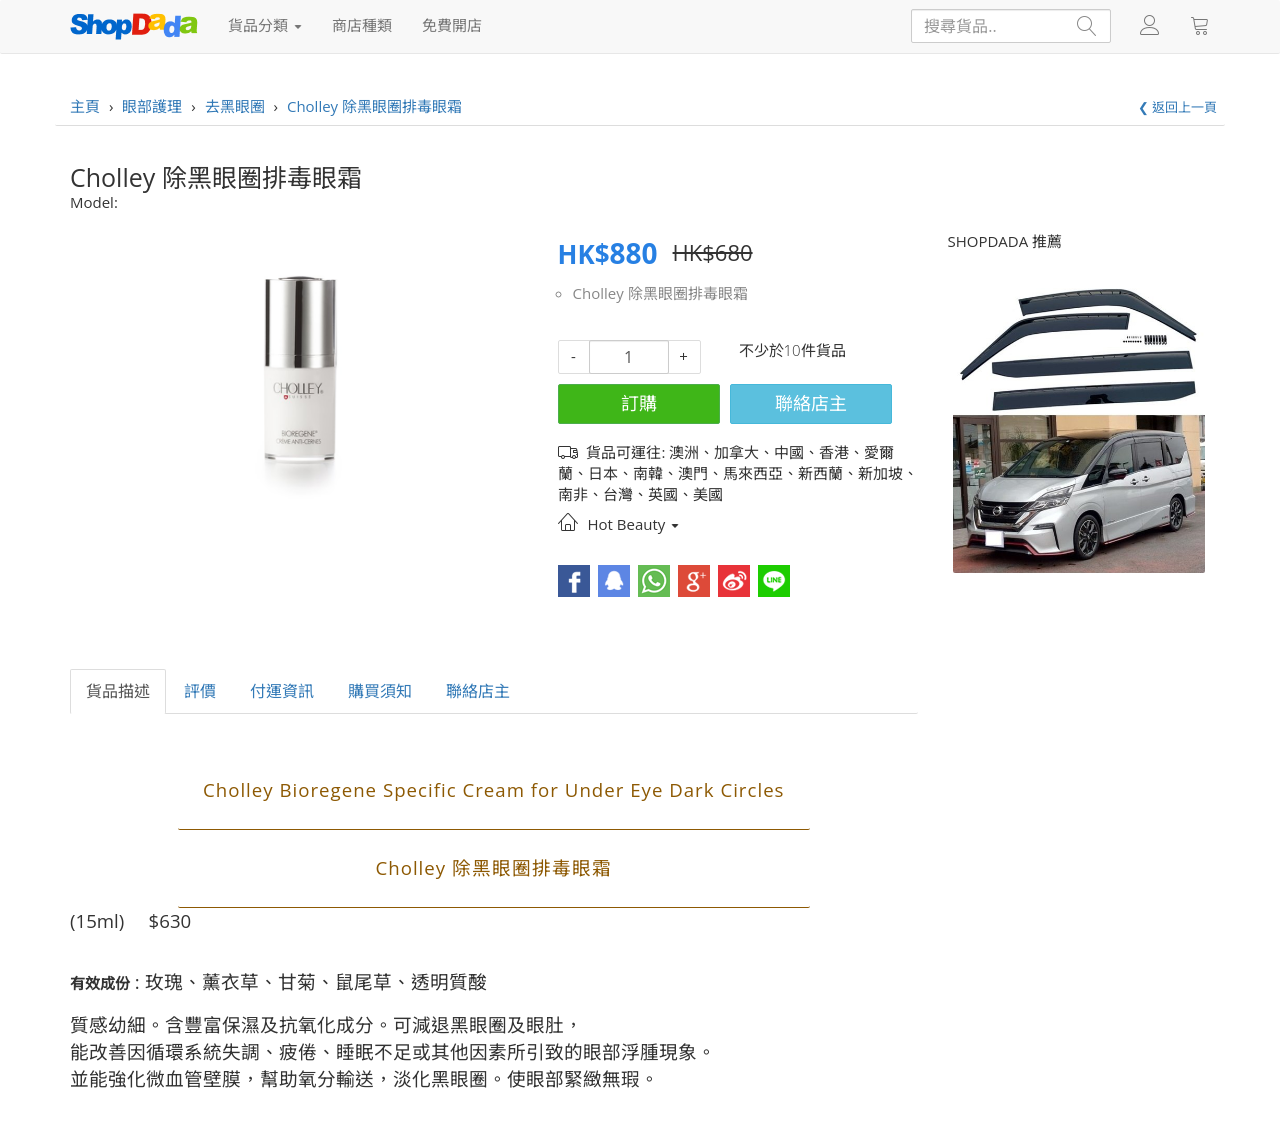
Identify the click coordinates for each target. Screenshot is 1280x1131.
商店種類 (362, 25)
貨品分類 (265, 25)
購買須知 (380, 691)
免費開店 (452, 25)
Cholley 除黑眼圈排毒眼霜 (660, 293)
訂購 (639, 403)
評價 (200, 691)
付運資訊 (282, 691)
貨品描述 (118, 691)
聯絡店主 (811, 403)
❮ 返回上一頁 (1177, 107)
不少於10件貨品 (792, 350)
